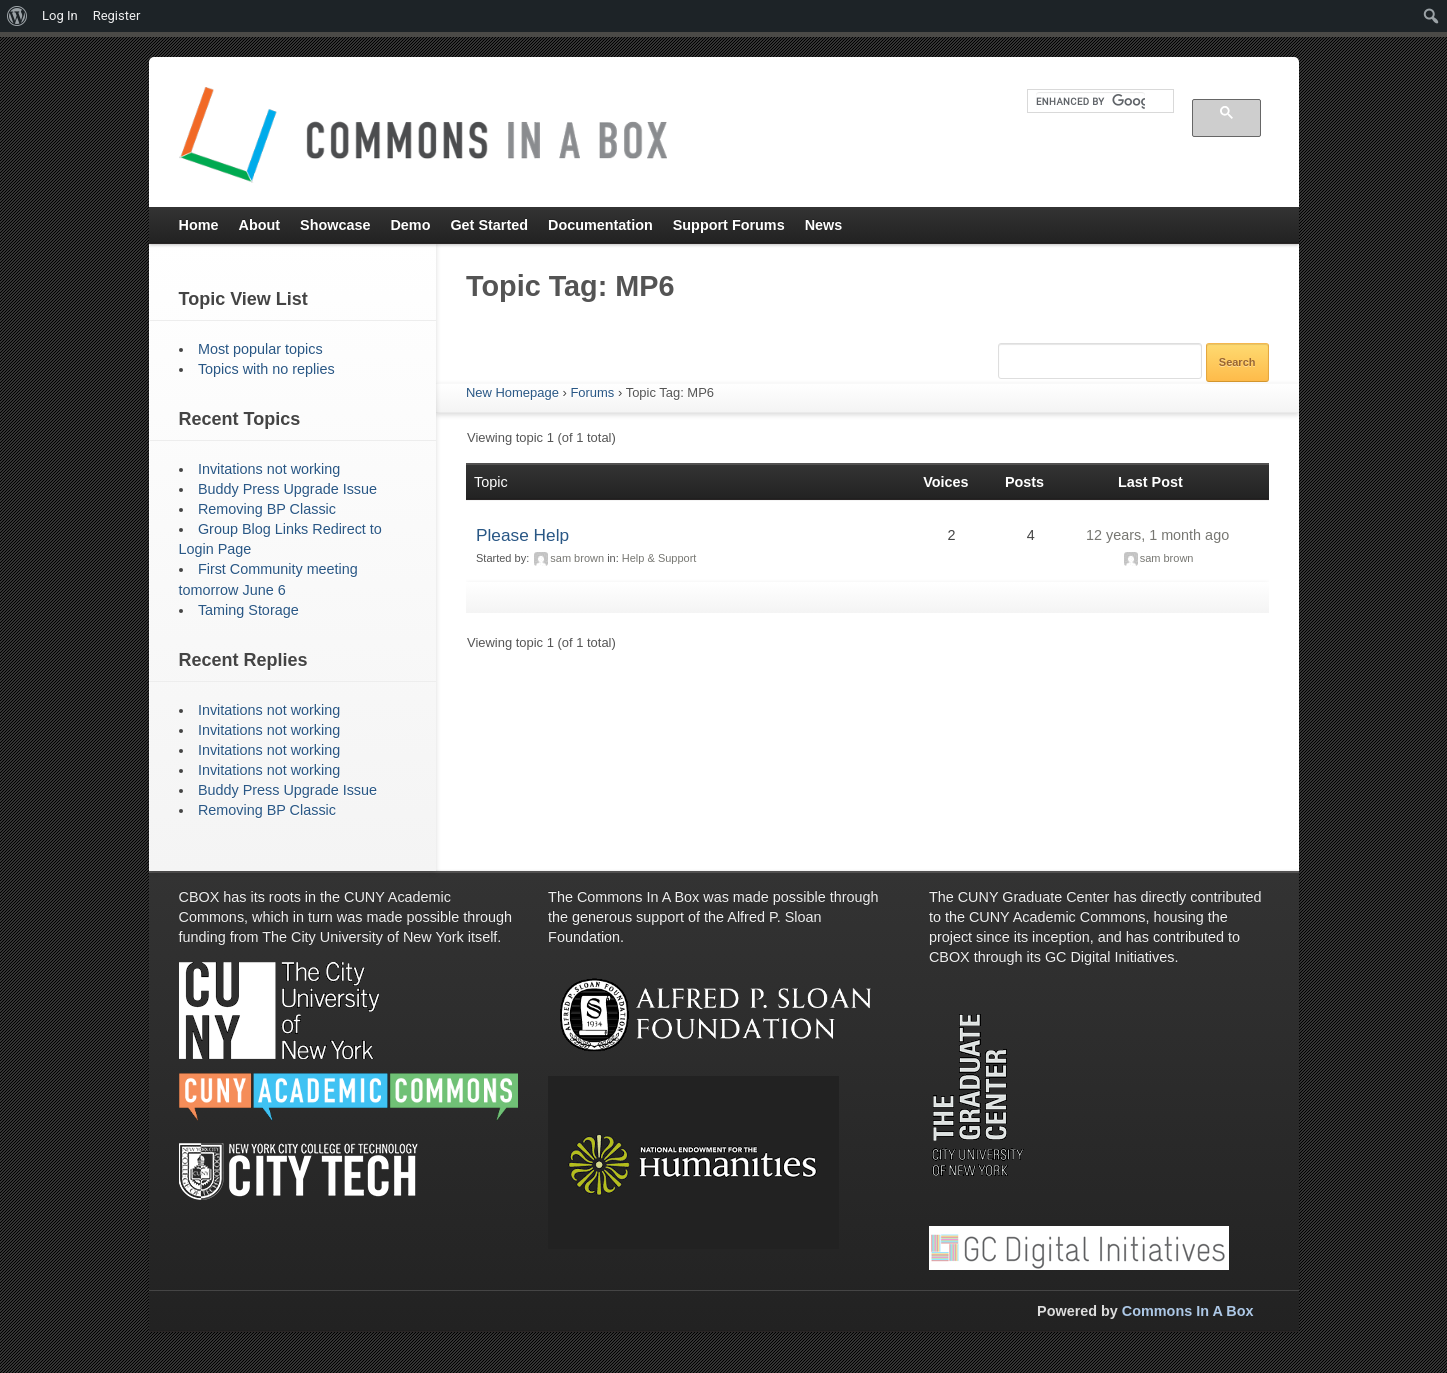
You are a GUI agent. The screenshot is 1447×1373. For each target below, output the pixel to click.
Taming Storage (248, 610)
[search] (1090, 101)
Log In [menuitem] (60, 15)
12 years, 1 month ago (1157, 535)
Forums (592, 392)
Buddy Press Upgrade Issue (287, 489)
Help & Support (659, 558)
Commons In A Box (1188, 1311)
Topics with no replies (266, 369)
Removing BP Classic (267, 509)
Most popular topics (260, 349)
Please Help (522, 535)
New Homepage (512, 392)
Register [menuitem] (117, 15)
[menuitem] (17, 16)
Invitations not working (269, 469)
